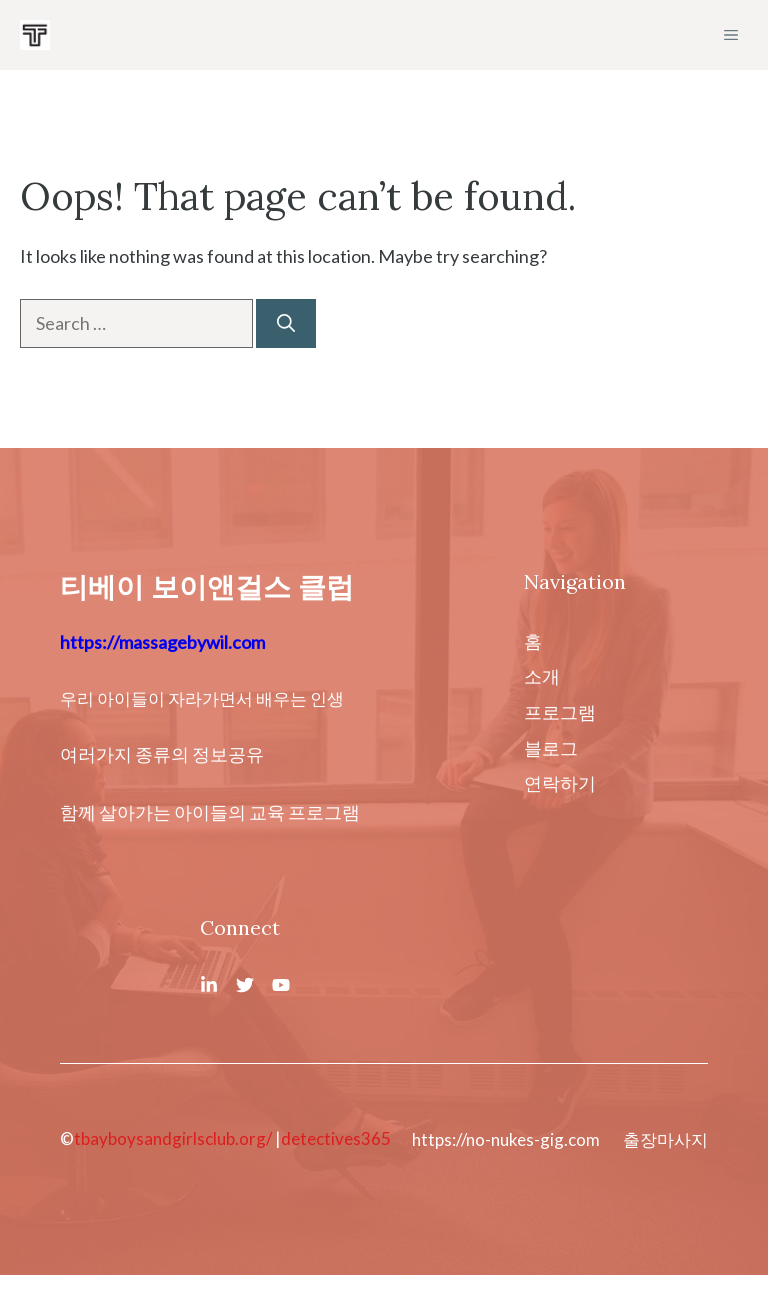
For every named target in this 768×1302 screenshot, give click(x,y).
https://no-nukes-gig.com (506, 1139)
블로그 (551, 748)
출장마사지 (665, 1139)
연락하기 (560, 783)
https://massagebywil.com (162, 642)
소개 (542, 676)
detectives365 (336, 1138)
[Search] (286, 323)
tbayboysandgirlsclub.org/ (173, 1138)
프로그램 (560, 712)
